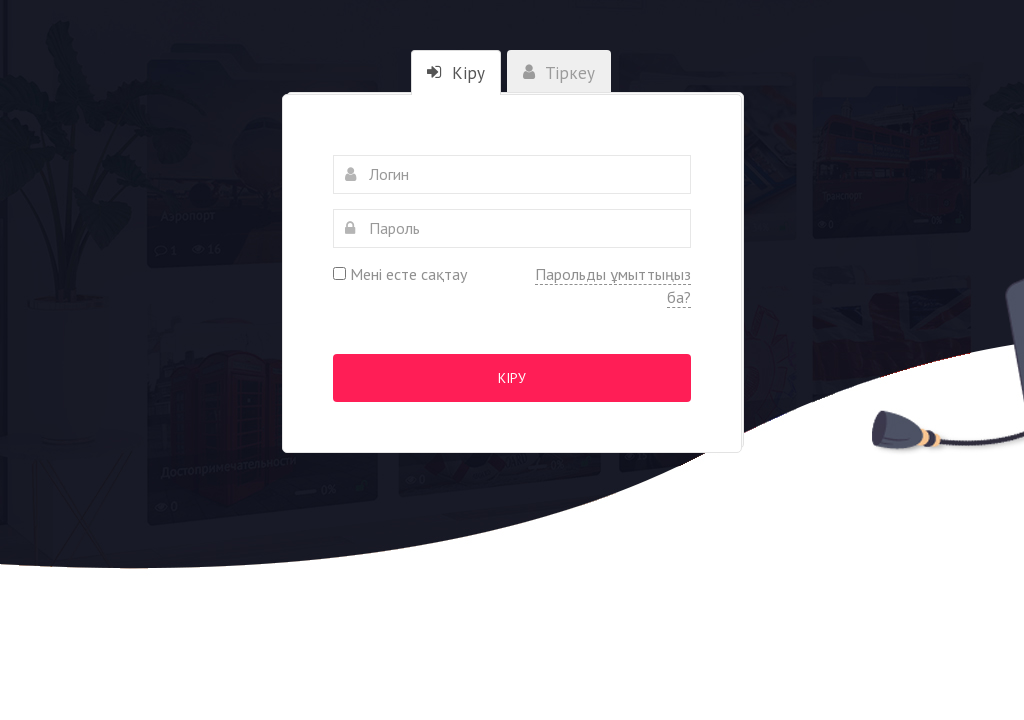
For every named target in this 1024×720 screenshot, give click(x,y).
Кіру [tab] (456, 73)
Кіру (512, 378)
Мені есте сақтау (400, 274)
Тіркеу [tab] (559, 73)
